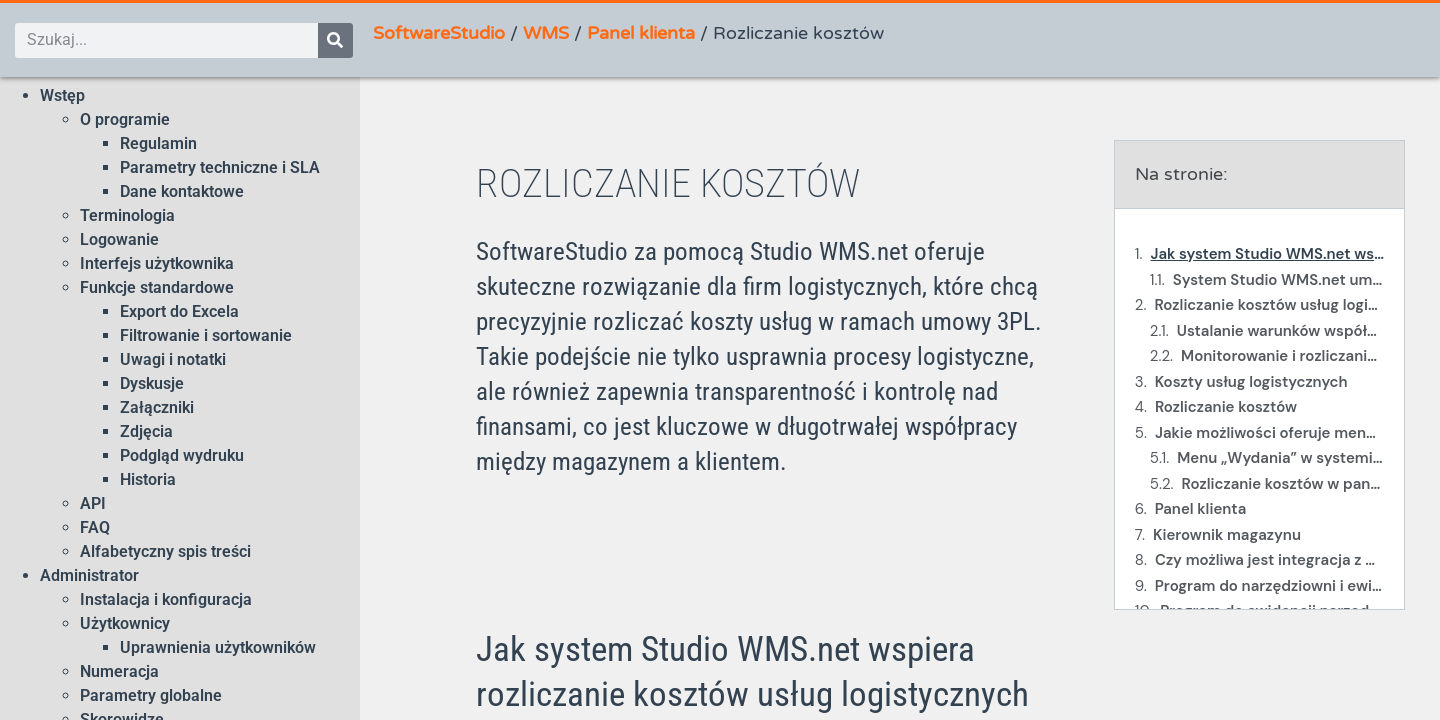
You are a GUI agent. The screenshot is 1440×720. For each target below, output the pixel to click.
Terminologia (127, 215)
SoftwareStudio (439, 33)
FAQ (95, 527)
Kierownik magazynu (1227, 535)
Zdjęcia (146, 431)
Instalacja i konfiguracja (166, 599)
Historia (148, 479)
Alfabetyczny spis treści (165, 551)
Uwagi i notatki (173, 359)
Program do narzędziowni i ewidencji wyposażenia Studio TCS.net (1269, 586)
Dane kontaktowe (182, 191)
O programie (125, 119)
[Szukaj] (335, 40)
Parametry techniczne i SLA (220, 167)
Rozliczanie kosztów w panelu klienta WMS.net (1283, 484)
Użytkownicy (125, 623)
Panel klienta (641, 33)
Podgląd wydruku (182, 455)
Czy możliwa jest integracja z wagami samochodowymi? (1269, 560)
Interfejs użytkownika (157, 263)
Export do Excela (179, 311)
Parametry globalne (151, 695)
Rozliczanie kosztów (1226, 407)
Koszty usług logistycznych (1251, 382)
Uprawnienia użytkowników (218, 647)
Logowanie (119, 239)
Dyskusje (152, 383)
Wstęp (62, 95)
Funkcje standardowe (157, 287)
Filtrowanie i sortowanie (206, 335)
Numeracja (119, 671)
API (93, 503)
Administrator (89, 575)
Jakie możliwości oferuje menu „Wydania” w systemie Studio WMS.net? (1269, 433)
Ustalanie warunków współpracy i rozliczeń (1280, 331)
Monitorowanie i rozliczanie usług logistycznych (1282, 356)
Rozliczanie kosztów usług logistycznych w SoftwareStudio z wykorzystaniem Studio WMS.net (1269, 305)
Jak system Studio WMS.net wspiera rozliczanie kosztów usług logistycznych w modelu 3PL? (1267, 254)
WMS (546, 33)
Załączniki (157, 407)
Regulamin (158, 143)
